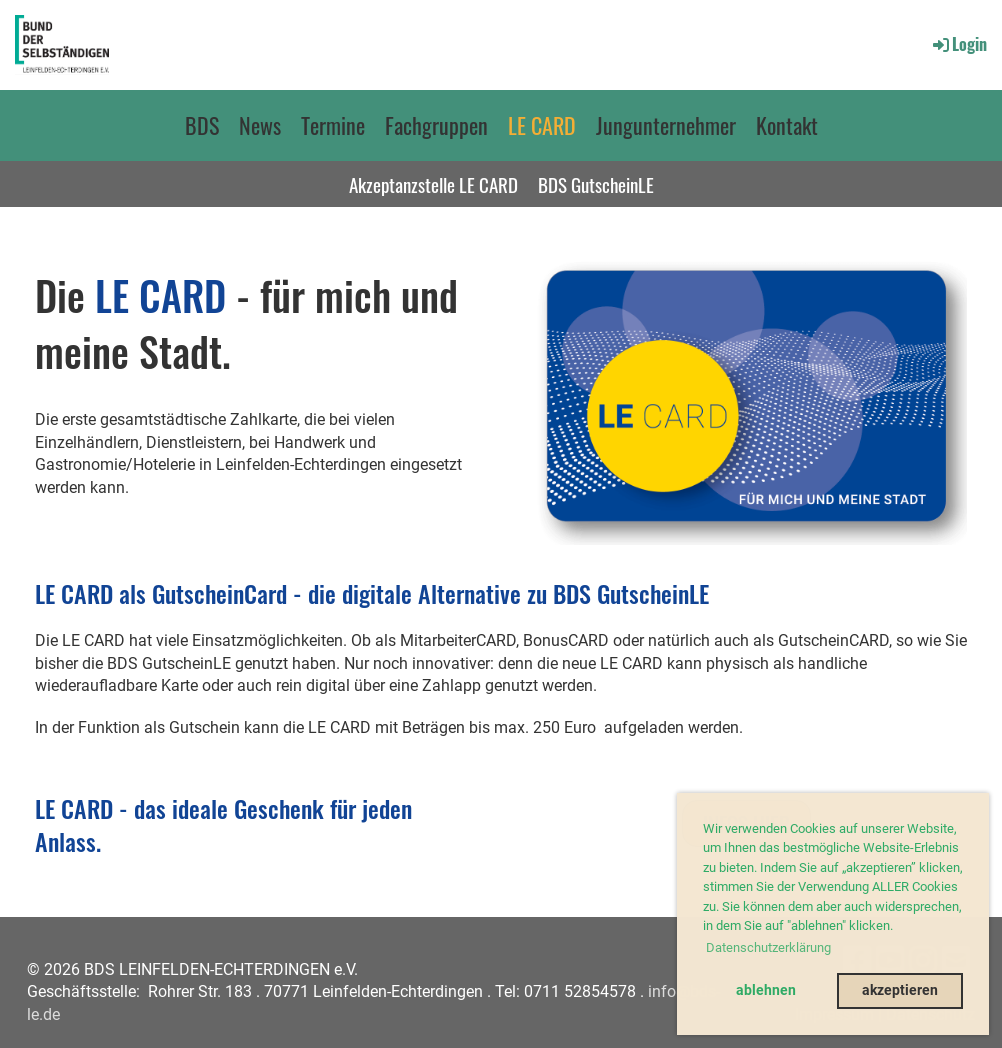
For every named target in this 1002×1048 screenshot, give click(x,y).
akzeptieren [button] (900, 990)
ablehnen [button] (766, 990)
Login (958, 44)
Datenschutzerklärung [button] (768, 947)
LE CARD (542, 125)
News (260, 125)
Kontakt (787, 125)
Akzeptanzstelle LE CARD (433, 184)
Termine (333, 125)
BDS (202, 125)
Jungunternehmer (666, 125)
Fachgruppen (436, 125)
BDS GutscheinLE (596, 184)
